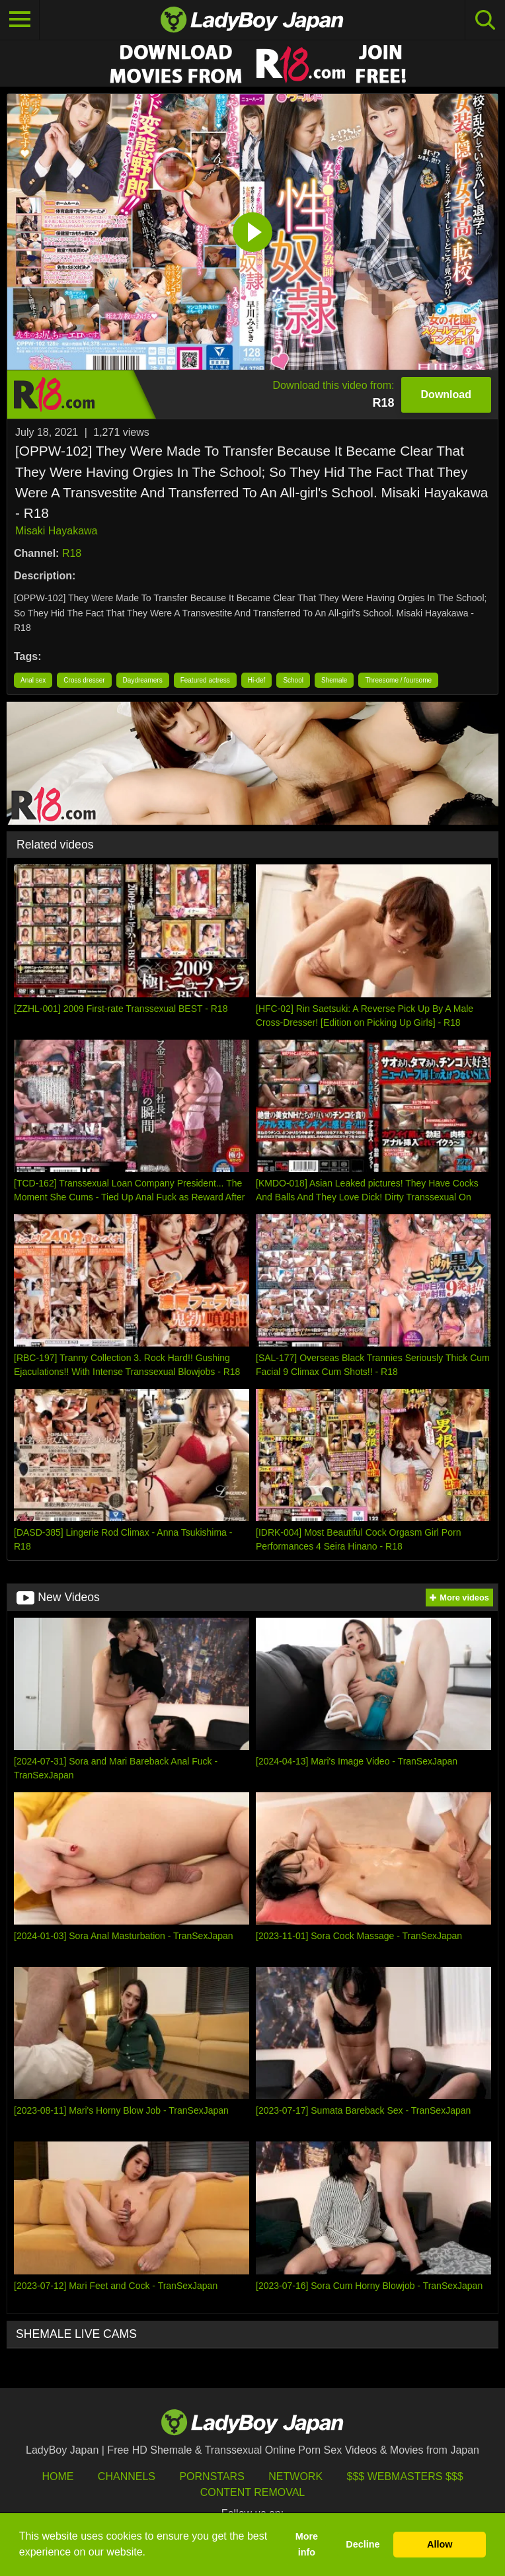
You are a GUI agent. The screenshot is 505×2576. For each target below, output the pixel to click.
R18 (71, 553)
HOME (57, 2476)
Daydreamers (143, 680)
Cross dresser (83, 680)
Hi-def (257, 680)
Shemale (334, 680)
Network (295, 2476)
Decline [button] (362, 2544)
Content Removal (252, 2492)
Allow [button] (439, 2544)
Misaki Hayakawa (56, 530)
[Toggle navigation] (20, 20)
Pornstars (211, 2476)
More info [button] (306, 2544)
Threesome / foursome (398, 680)
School (293, 680)
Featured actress (205, 680)
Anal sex (33, 680)
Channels (126, 2476)
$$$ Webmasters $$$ (405, 2476)
